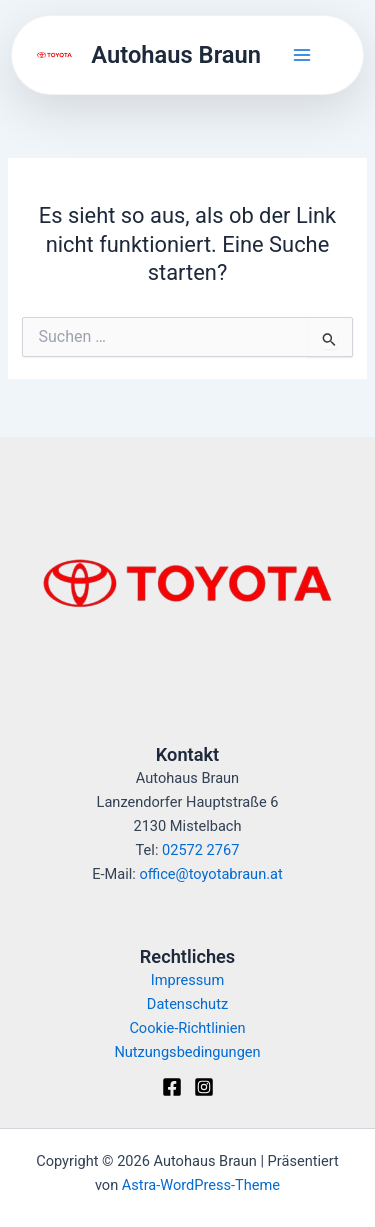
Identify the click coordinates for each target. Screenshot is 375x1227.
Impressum (187, 980)
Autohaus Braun (176, 55)
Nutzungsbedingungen (187, 1052)
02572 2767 (200, 850)
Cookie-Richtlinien (187, 1028)
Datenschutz (187, 1004)
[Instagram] (204, 1087)
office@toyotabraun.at (210, 874)
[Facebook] (172, 1087)
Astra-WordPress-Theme (201, 1185)
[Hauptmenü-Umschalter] (302, 55)
